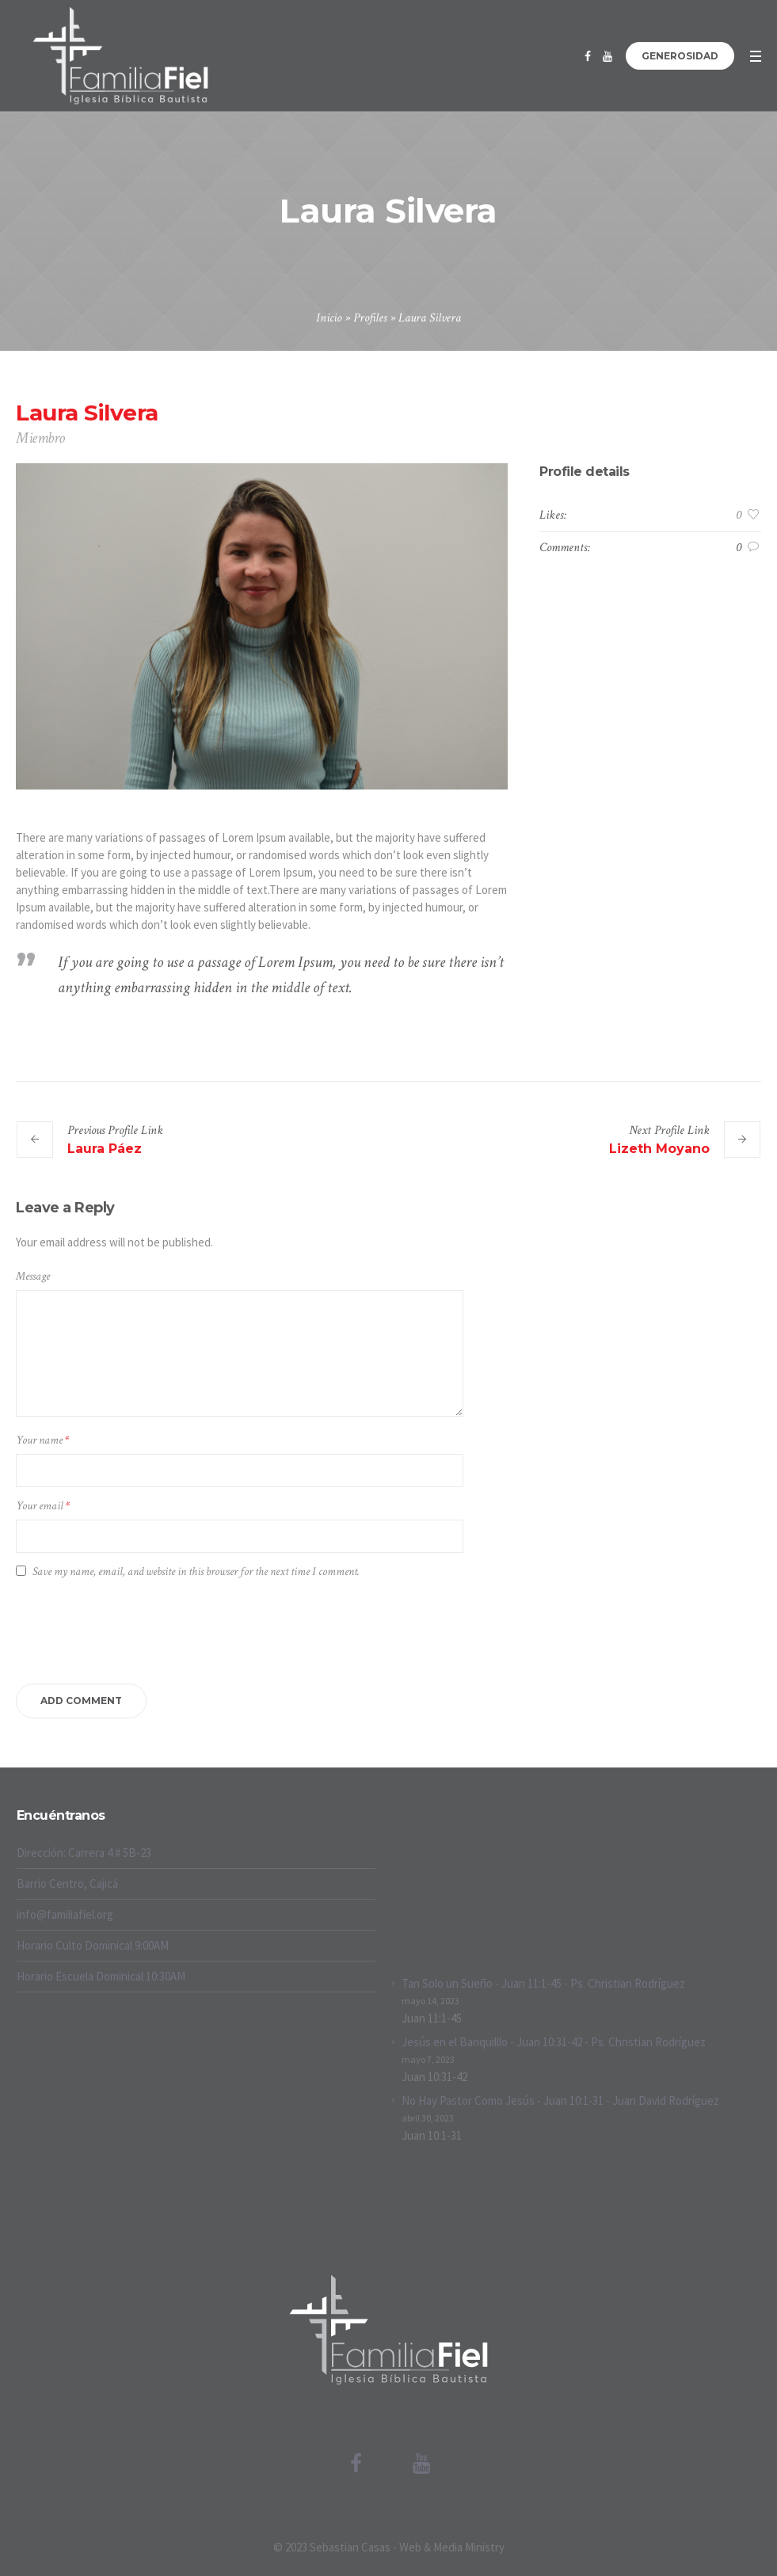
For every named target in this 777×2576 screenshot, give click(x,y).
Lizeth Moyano (659, 1148)
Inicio (328, 318)
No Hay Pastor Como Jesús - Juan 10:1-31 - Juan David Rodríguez (560, 2100)
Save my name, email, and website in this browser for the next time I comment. (196, 1571)
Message (33, 1276)
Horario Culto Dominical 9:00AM (93, 1945)
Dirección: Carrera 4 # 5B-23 (84, 1852)
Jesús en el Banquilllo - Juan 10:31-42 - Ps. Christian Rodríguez (554, 2041)
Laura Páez (104, 1148)
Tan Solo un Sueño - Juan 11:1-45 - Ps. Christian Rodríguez (543, 1983)
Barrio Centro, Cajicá (67, 1883)
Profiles (370, 318)
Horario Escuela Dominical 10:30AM (101, 1976)
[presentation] (136, 1629)
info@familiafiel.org (65, 1914)
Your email (43, 1505)
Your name (42, 1440)
